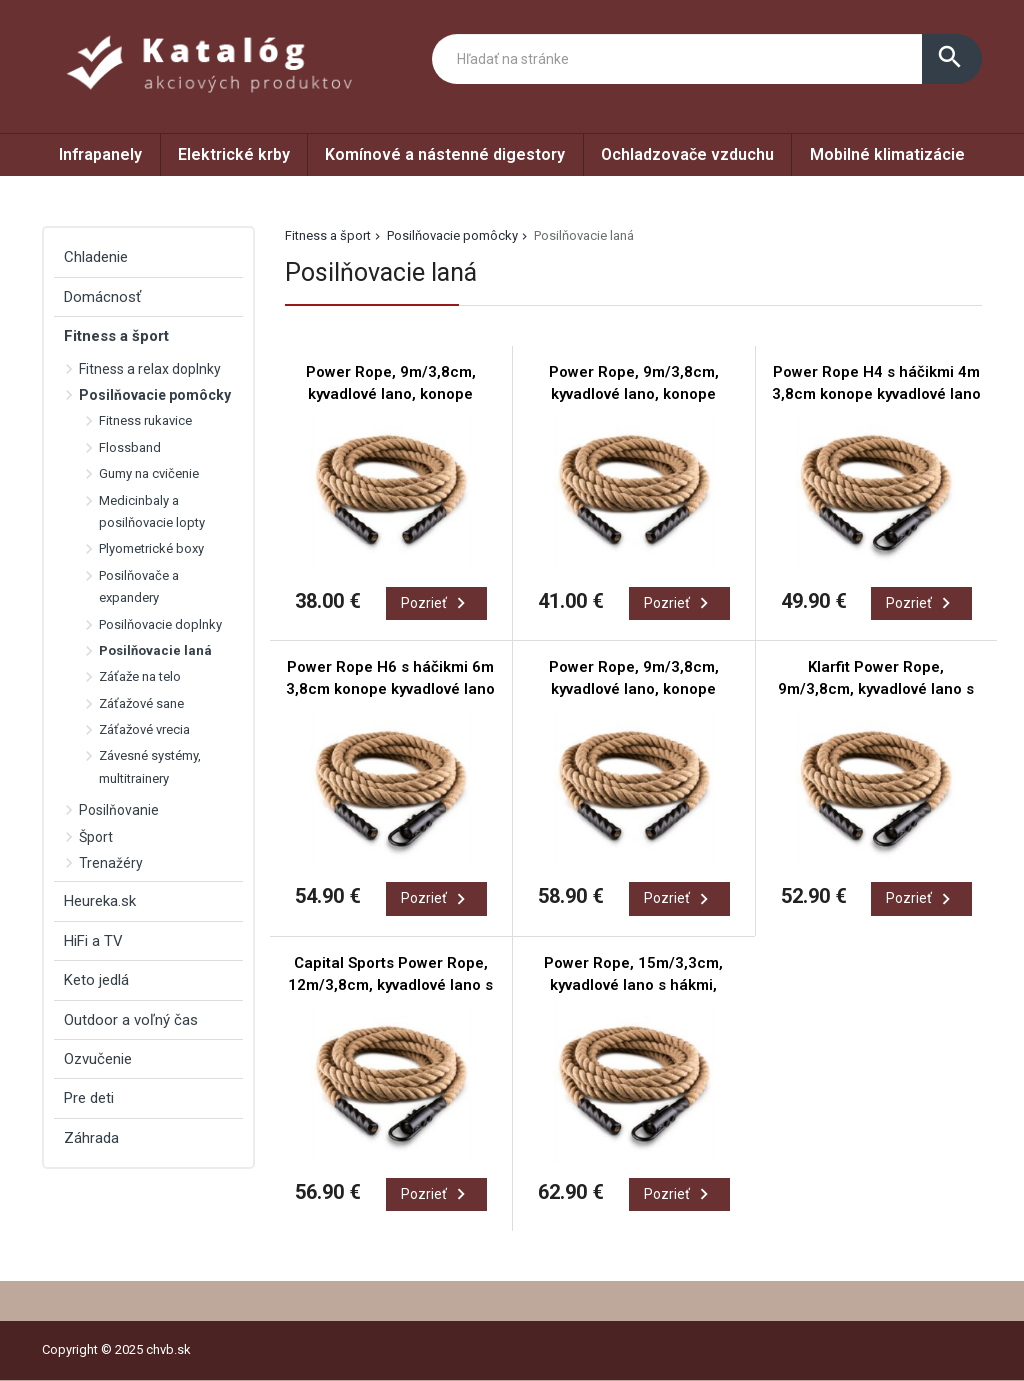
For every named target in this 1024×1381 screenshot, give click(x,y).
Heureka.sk (100, 901)
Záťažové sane (141, 703)
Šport (96, 837)
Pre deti (89, 1098)
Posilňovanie (119, 810)
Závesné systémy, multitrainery (150, 766)
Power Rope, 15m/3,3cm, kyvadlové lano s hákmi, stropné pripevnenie (633, 985)
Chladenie (96, 257)
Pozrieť (436, 603)
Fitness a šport (328, 235)
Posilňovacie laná (155, 650)
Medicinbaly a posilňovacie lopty (152, 511)
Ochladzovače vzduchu (687, 154)
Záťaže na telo (140, 676)
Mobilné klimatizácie (887, 154)
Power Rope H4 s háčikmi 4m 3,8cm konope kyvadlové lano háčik (876, 394)
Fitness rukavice (145, 420)
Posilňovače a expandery (139, 586)
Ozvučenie (98, 1059)
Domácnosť (102, 297)
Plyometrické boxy (151, 548)
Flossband (130, 447)
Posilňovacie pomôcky (452, 235)
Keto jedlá (96, 980)
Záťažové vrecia (144, 729)
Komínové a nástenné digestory (445, 154)
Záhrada (91, 1138)
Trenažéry (111, 863)
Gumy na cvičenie (149, 473)
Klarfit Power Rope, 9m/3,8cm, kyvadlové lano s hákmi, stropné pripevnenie (876, 689)
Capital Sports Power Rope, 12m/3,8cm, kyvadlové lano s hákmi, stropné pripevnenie (390, 985)
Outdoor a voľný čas (131, 1020)
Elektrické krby (234, 154)
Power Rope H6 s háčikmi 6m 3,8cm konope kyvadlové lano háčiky (390, 689)
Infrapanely (100, 154)
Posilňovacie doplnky (160, 624)
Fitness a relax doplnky (150, 369)
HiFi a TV (93, 941)
